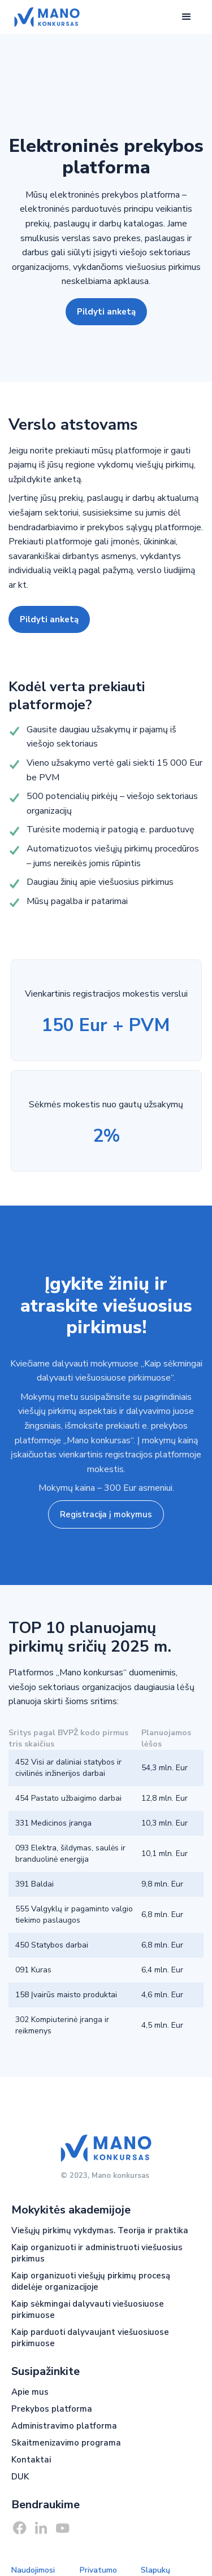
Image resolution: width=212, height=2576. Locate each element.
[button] (187, 17)
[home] (44, 17)
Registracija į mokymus (106, 1514)
